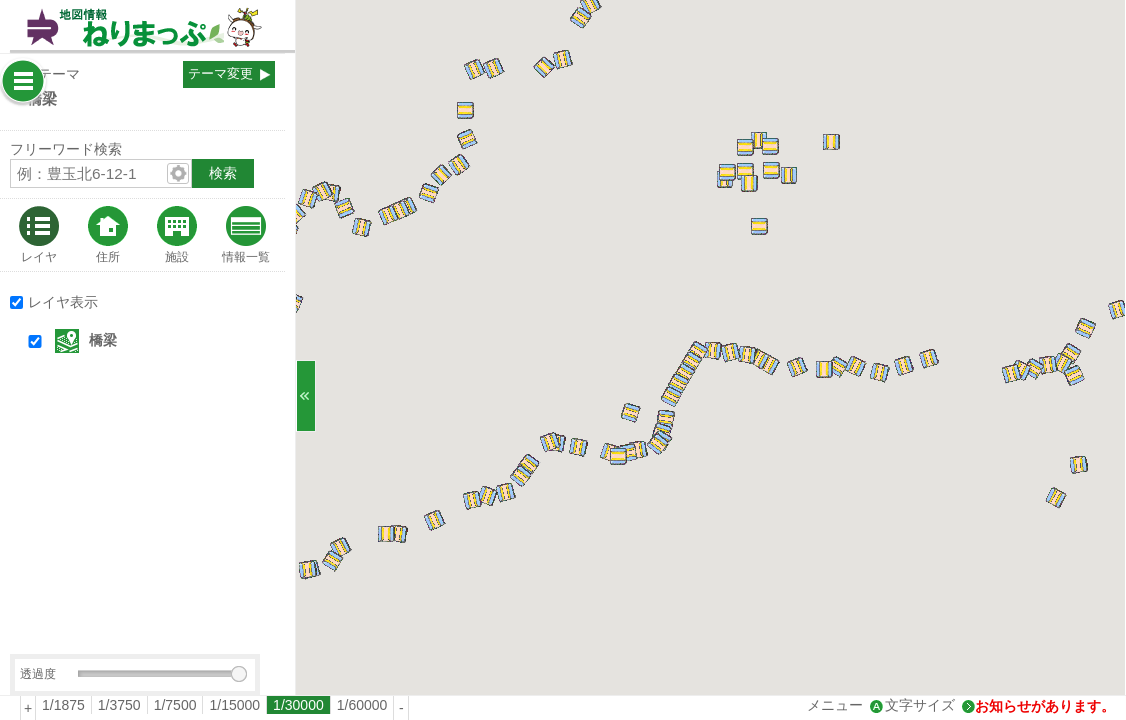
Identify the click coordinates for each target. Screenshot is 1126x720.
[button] (161, 341)
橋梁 (103, 340)
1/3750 (119, 705)
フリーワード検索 (66, 149)
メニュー (835, 705)
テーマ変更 (220, 74)
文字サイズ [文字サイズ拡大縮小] (920, 705)
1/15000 (234, 705)
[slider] (239, 674)
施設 (177, 256)
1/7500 (175, 705)
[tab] (39, 235)
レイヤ (39, 256)
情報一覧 (246, 256)
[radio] (64, 705)
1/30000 (298, 705)
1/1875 (63, 705)
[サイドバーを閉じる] (306, 396)
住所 (108, 256)
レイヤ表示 (63, 302)
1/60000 (362, 705)
